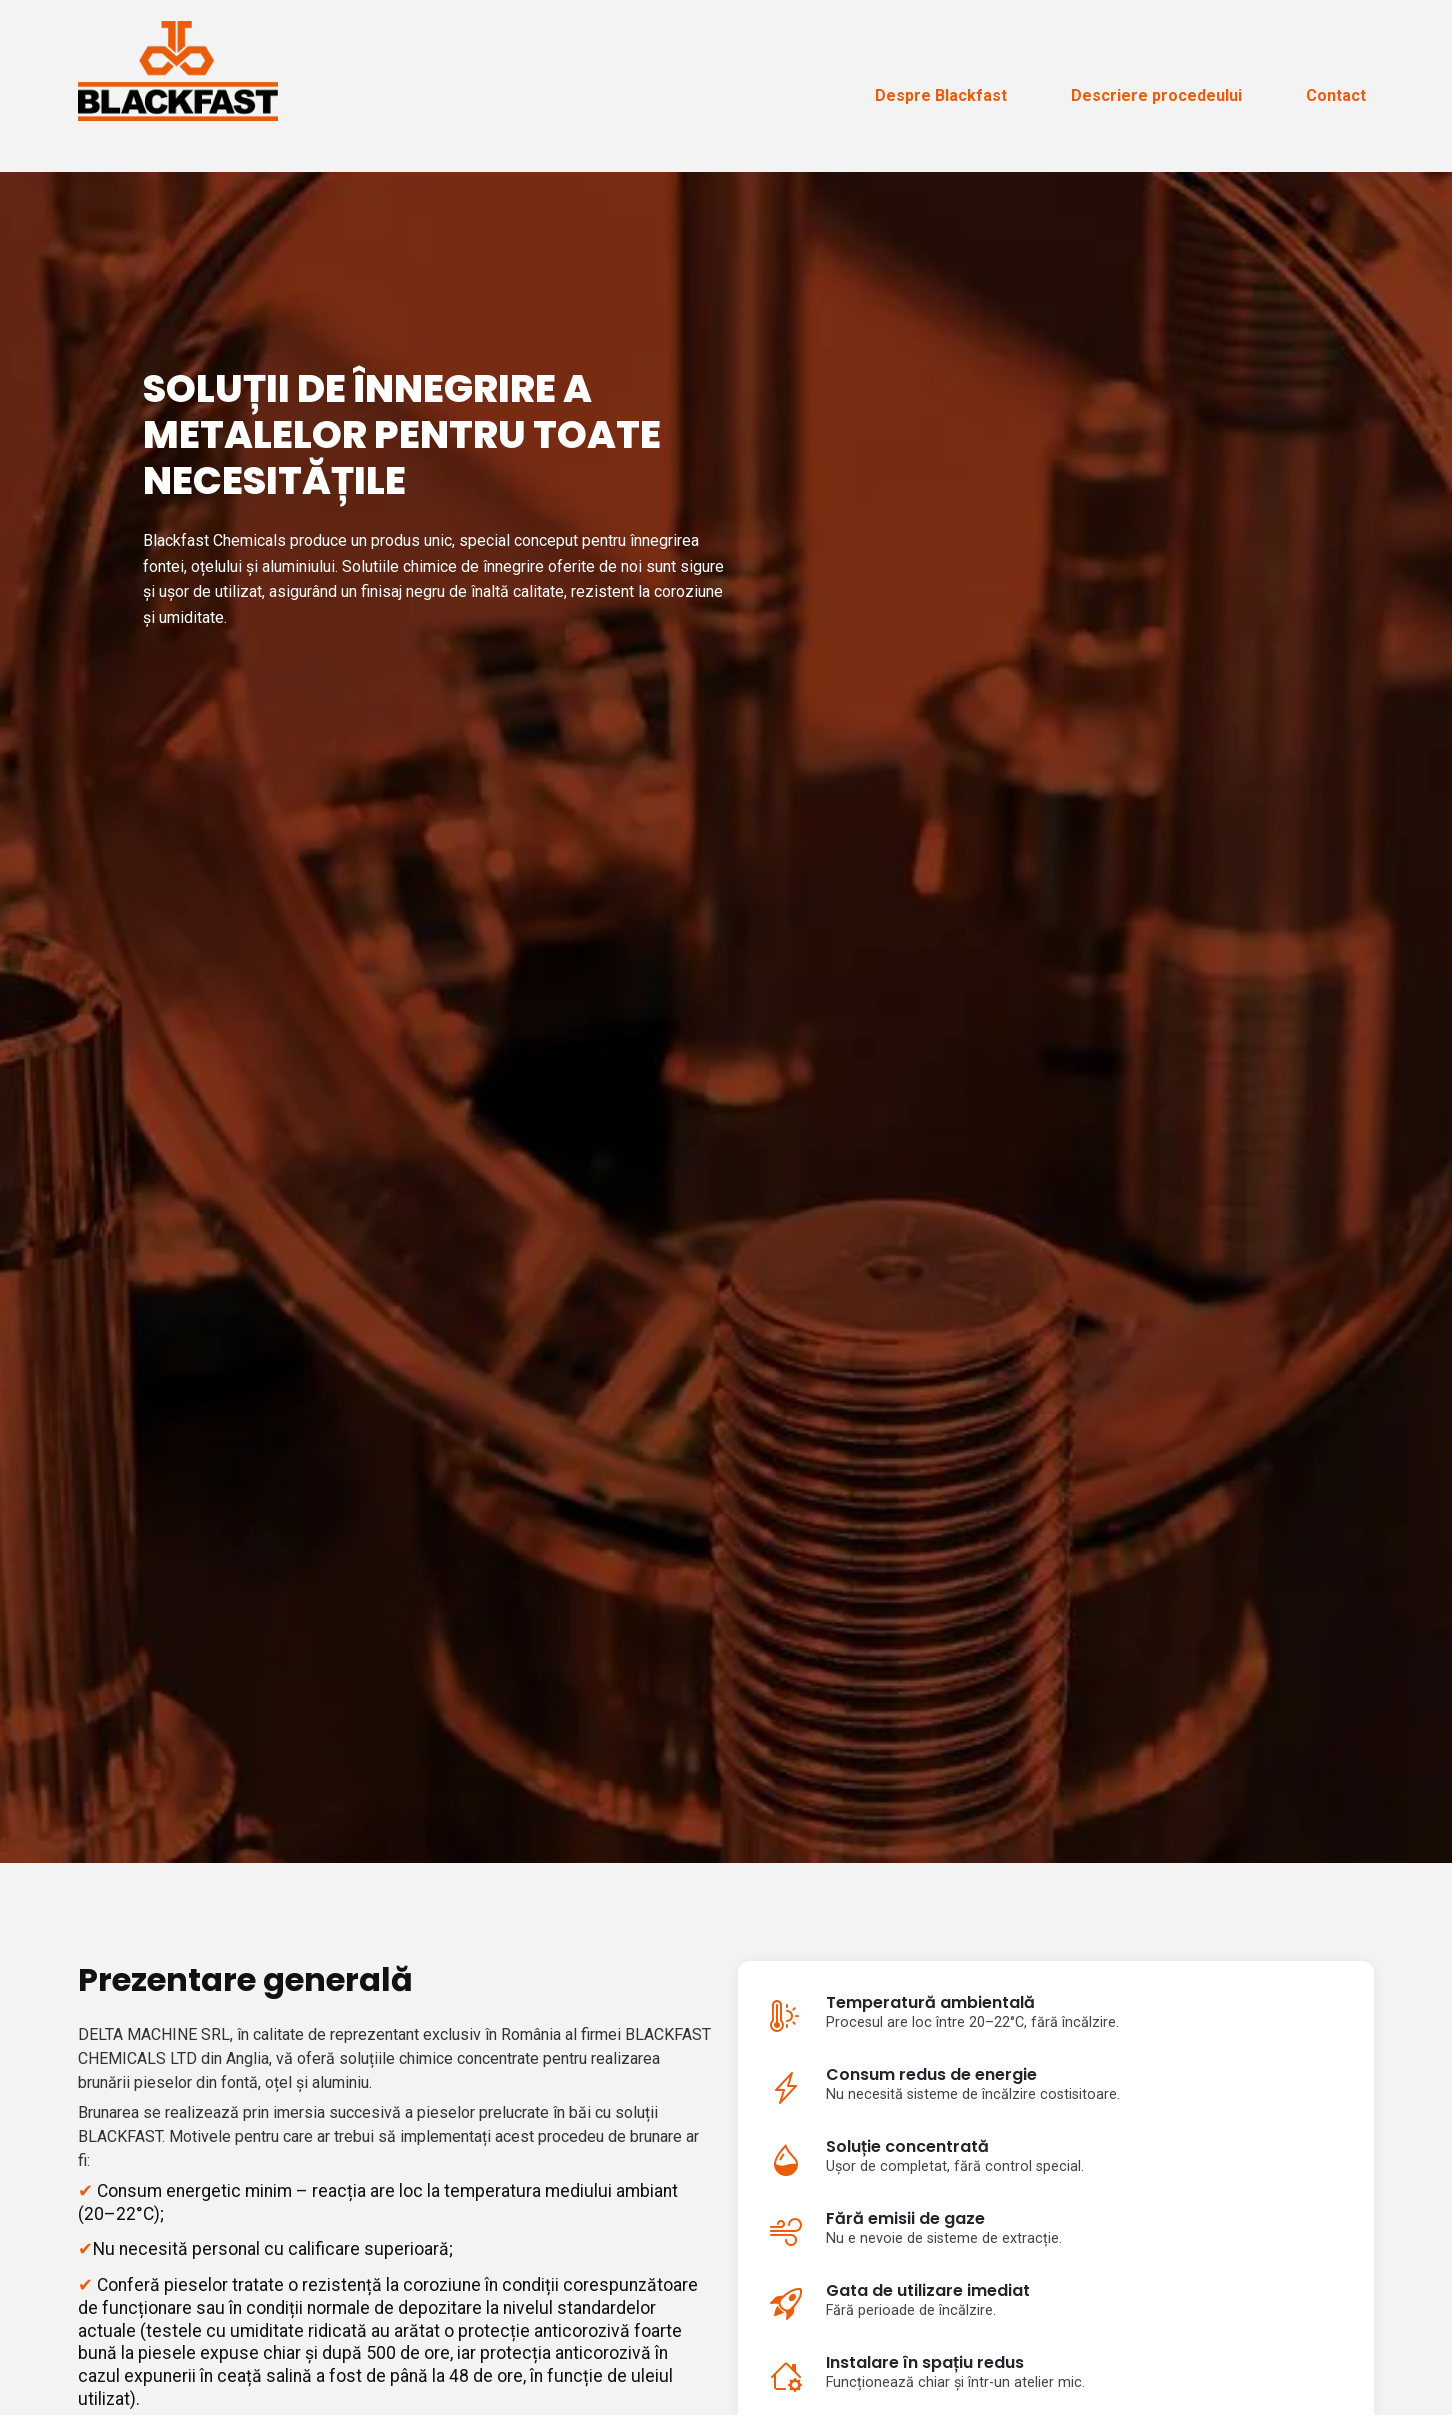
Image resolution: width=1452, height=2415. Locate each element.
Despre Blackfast (941, 95)
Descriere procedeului (1156, 95)
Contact (1336, 95)
